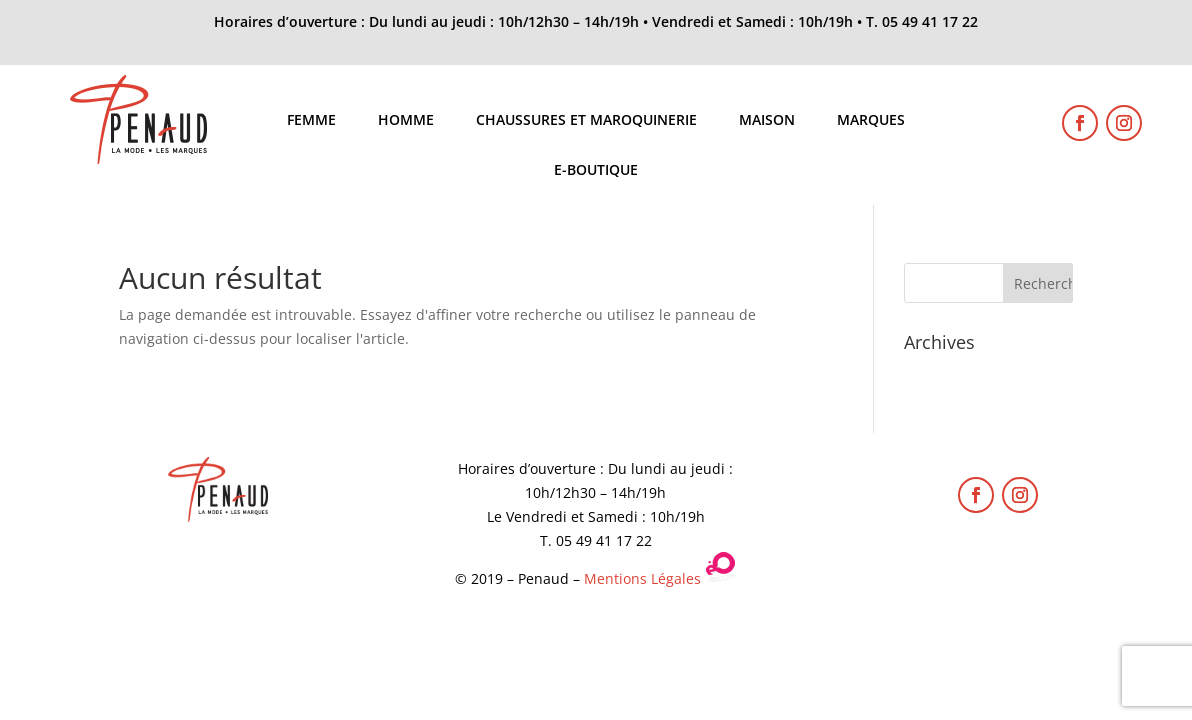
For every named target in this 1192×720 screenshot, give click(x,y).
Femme (311, 121)
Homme (406, 121)
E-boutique (596, 171)
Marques (871, 121)
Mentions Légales (642, 578)
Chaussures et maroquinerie (586, 121)
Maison (767, 121)
